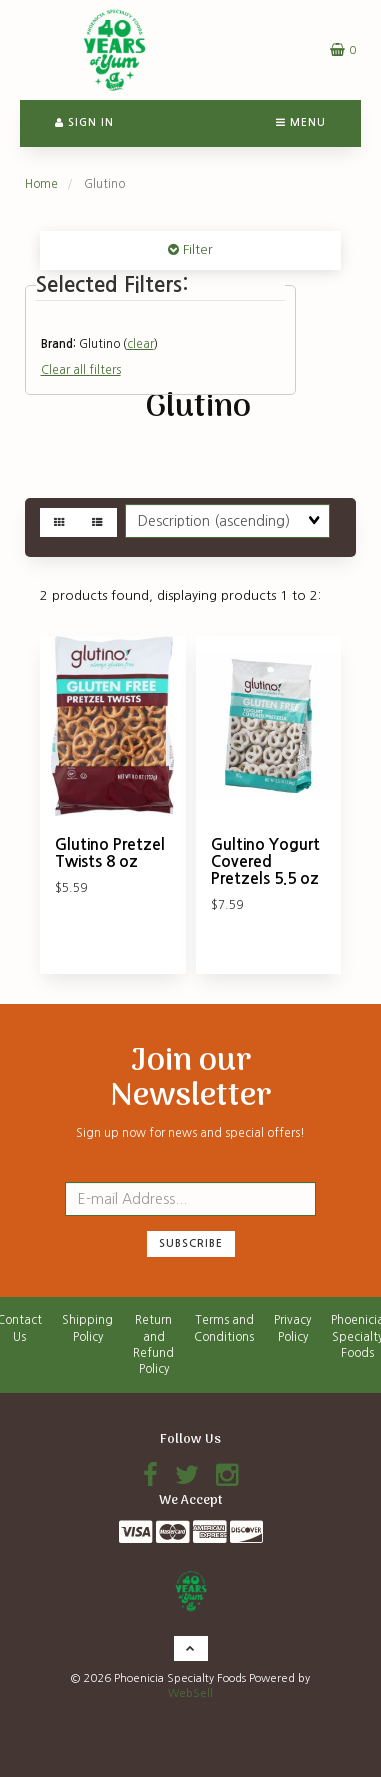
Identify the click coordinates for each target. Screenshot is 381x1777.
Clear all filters (81, 370)
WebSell (190, 1693)
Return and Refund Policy (153, 1344)
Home (41, 184)
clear (140, 344)
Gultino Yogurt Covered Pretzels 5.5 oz (265, 861)
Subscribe (191, 1243)
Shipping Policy (87, 1328)
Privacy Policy (292, 1328)
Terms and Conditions (224, 1328)
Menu (301, 122)
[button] (343, 49)
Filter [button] (196, 249)
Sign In (84, 122)
